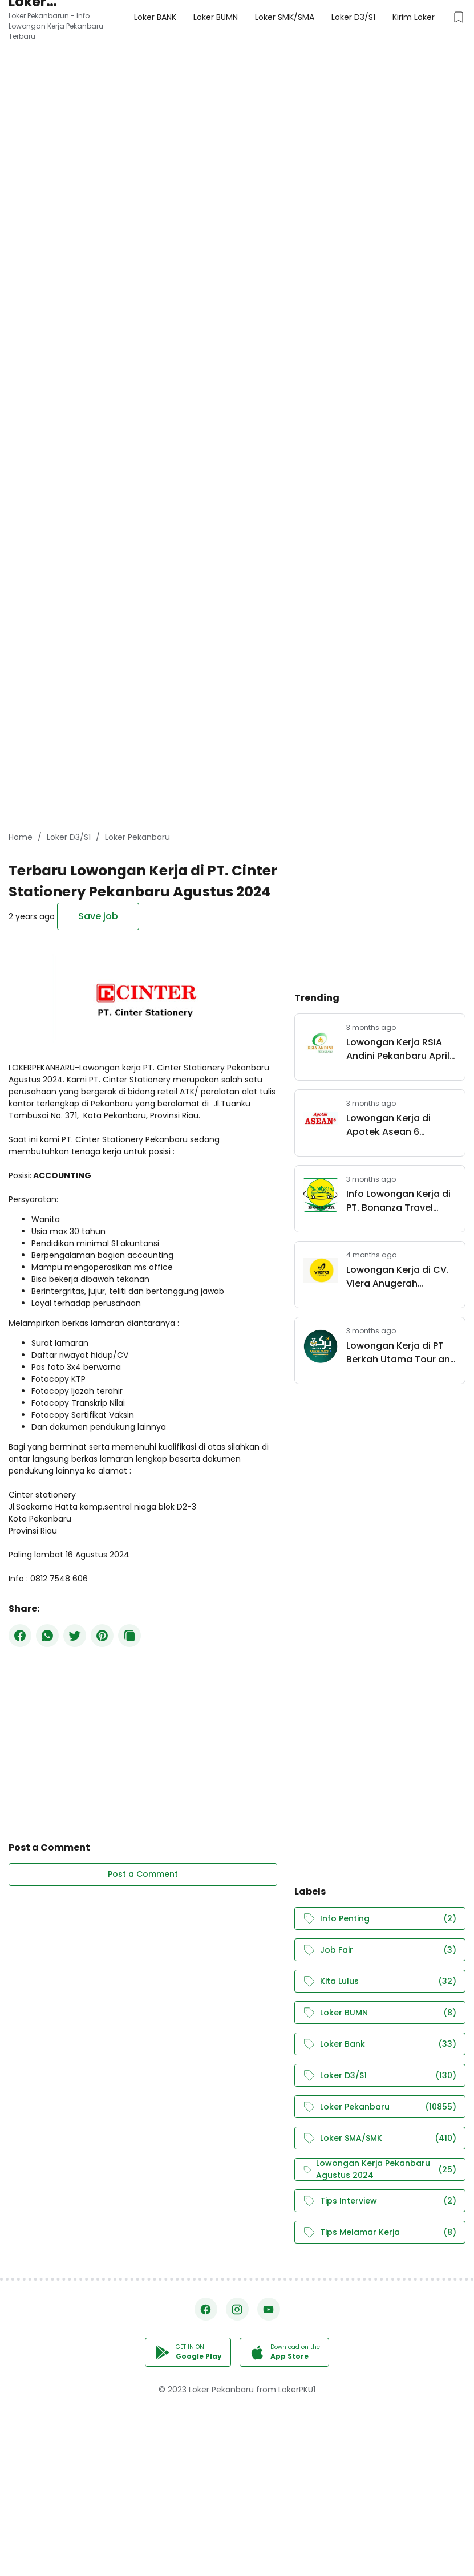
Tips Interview (379, 2201)
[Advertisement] (237, 80)
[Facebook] (20, 1635)
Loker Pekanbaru (379, 2107)
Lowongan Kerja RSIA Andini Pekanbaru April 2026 (397, 1049)
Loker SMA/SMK (379, 2138)
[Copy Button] (129, 1635)
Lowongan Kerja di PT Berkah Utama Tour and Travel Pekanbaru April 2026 (401, 1352)
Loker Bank (379, 2044)
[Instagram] (237, 2309)
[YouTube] (268, 2309)
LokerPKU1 (296, 2389)
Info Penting (379, 1919)
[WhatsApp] (47, 1635)
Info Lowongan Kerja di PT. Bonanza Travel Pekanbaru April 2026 (398, 1201)
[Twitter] (74, 1635)
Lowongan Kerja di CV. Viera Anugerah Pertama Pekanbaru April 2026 (397, 1277)
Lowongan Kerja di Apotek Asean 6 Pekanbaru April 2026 (395, 1125)
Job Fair (379, 1950)
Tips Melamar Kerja (379, 2232)
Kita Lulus (379, 1981)
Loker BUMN (379, 2013)
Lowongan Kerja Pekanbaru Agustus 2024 (379, 2169)
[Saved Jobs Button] (458, 17)
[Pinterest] (102, 1635)
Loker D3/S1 (379, 2076)
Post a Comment (143, 1874)
